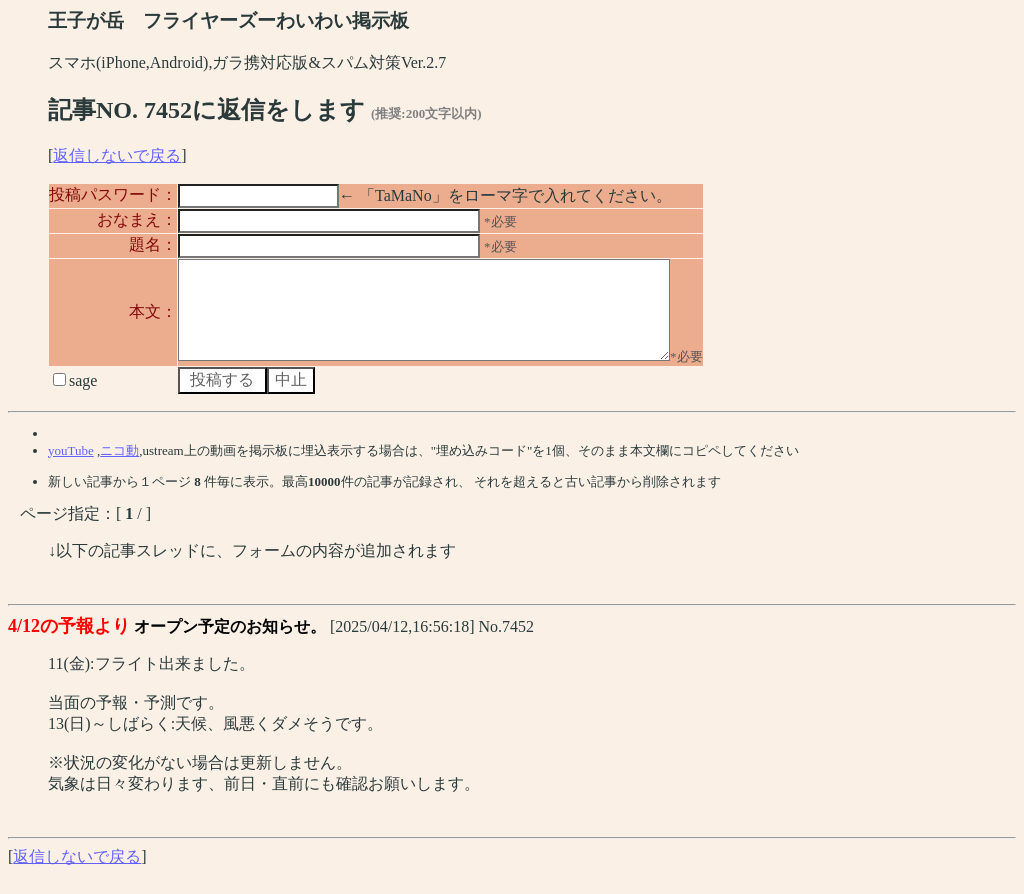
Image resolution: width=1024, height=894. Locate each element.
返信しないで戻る (117, 155)
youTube (71, 468)
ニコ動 (119, 468)
